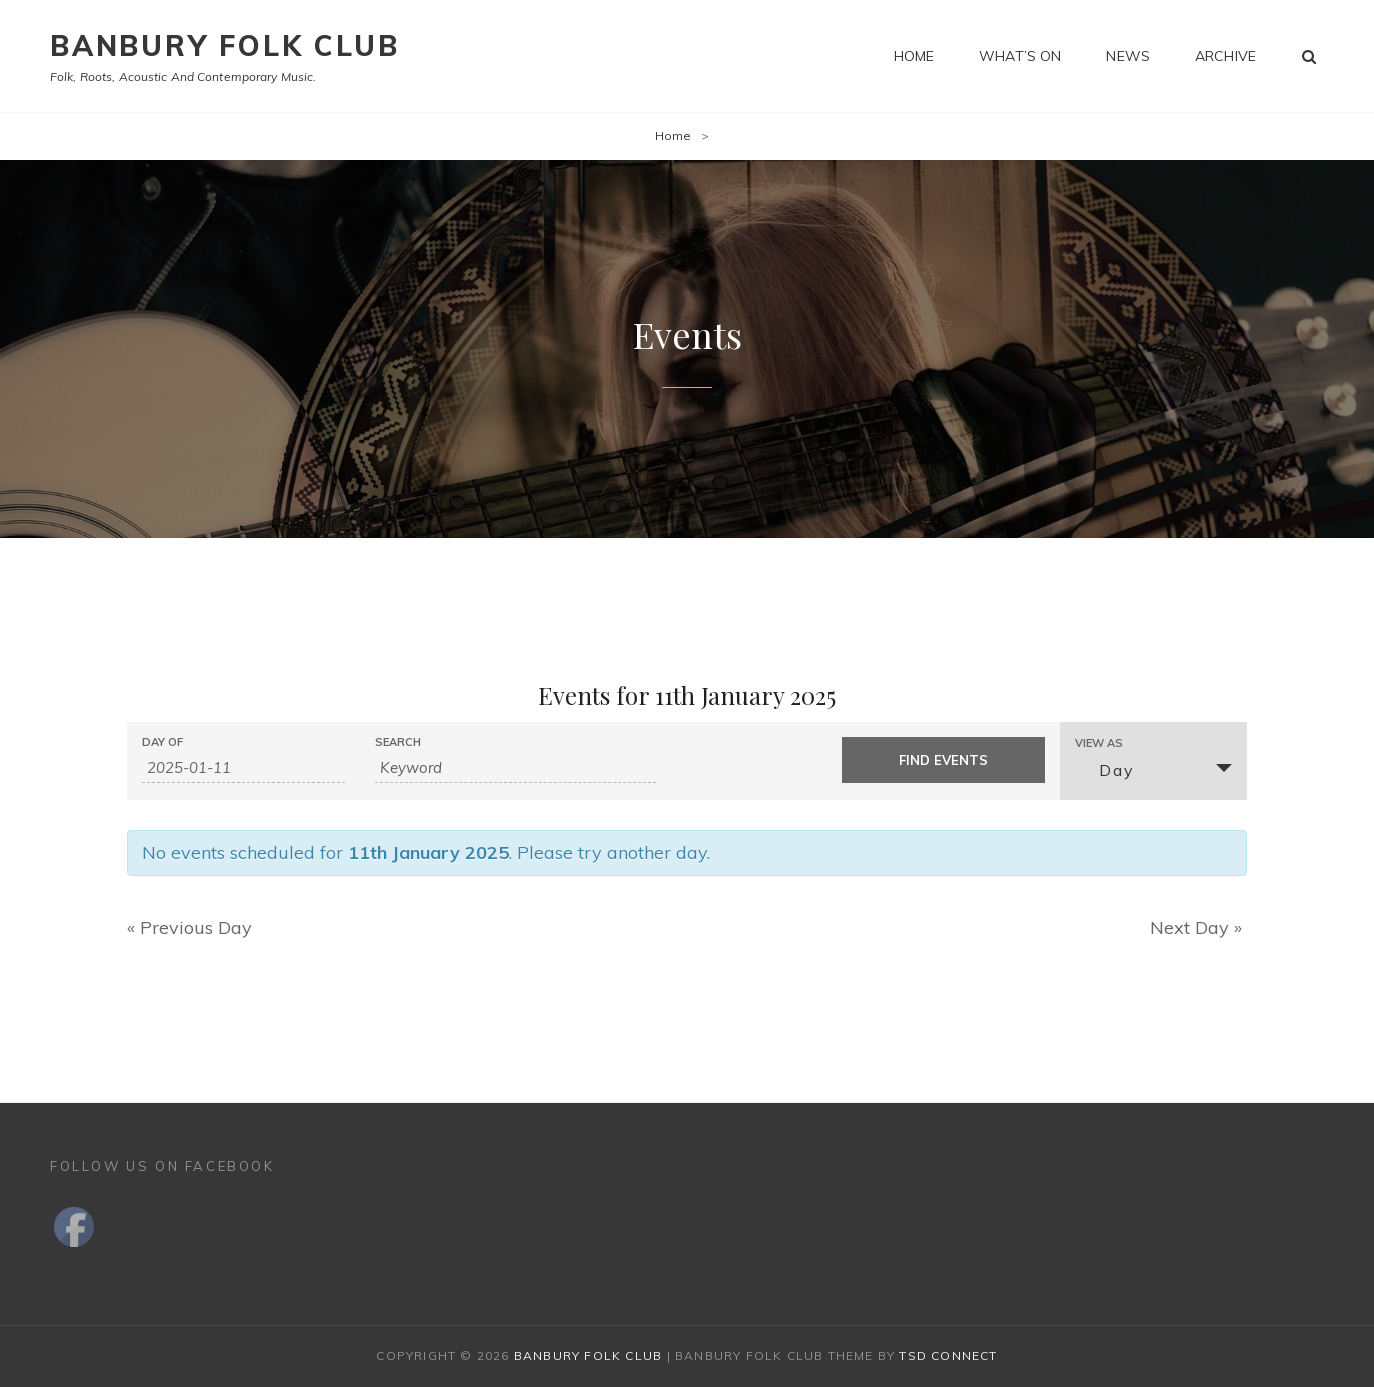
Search (398, 742)
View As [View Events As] (1099, 743)
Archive (1225, 56)
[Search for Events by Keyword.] (515, 768)
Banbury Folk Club (225, 45)
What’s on (1020, 56)
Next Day (1196, 927)
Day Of (162, 742)
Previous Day (189, 927)
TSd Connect (948, 1355)
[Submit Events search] (943, 760)
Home (914, 56)
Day (1104, 770)
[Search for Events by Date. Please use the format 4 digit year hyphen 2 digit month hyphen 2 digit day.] (243, 768)
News (1128, 56)
